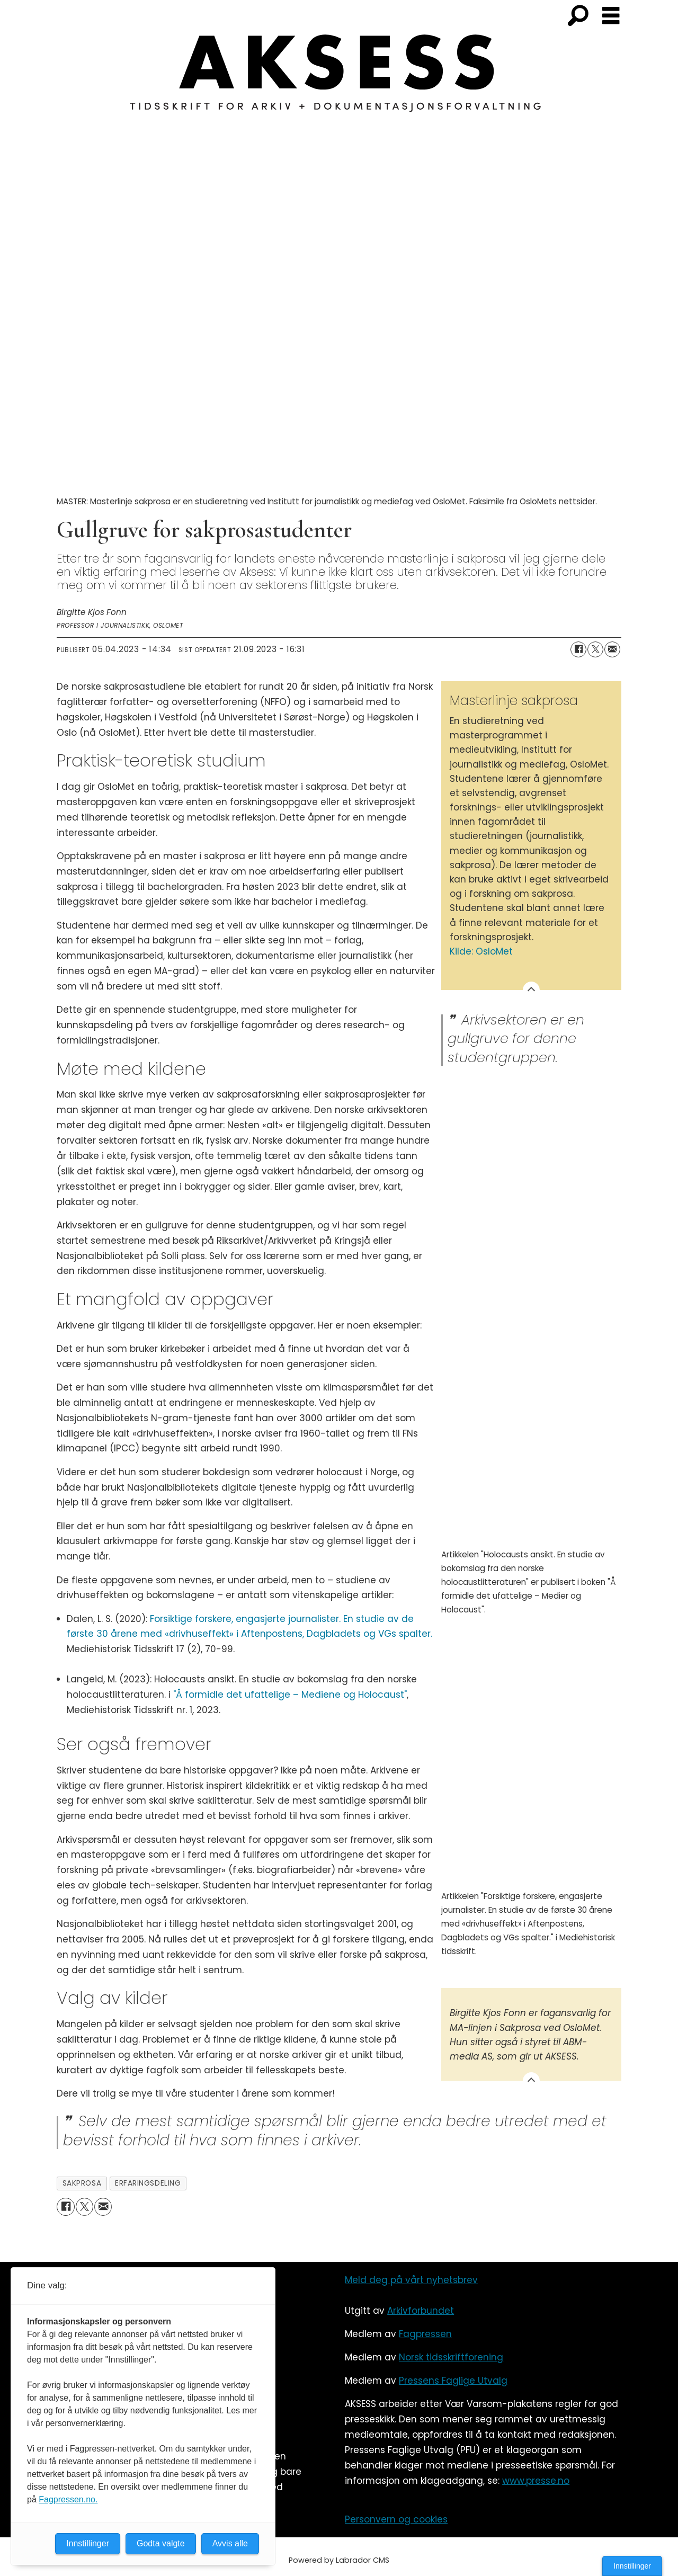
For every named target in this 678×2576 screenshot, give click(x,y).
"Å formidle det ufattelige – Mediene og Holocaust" (290, 1694)
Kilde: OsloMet (481, 951)
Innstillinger (632, 2566)
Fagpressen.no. (68, 2499)
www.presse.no (535, 2480)
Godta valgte (161, 2543)
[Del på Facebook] (578, 649)
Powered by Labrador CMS (339, 2560)
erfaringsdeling (148, 2183)
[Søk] (577, 16)
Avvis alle (230, 2543)
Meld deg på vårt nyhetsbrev (411, 2280)
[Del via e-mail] (612, 649)
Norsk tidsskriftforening (451, 2357)
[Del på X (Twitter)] (595, 649)
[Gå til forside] (339, 79)
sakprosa (82, 2183)
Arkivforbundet (420, 2310)
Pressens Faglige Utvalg (453, 2380)
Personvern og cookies (396, 2519)
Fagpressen (425, 2334)
